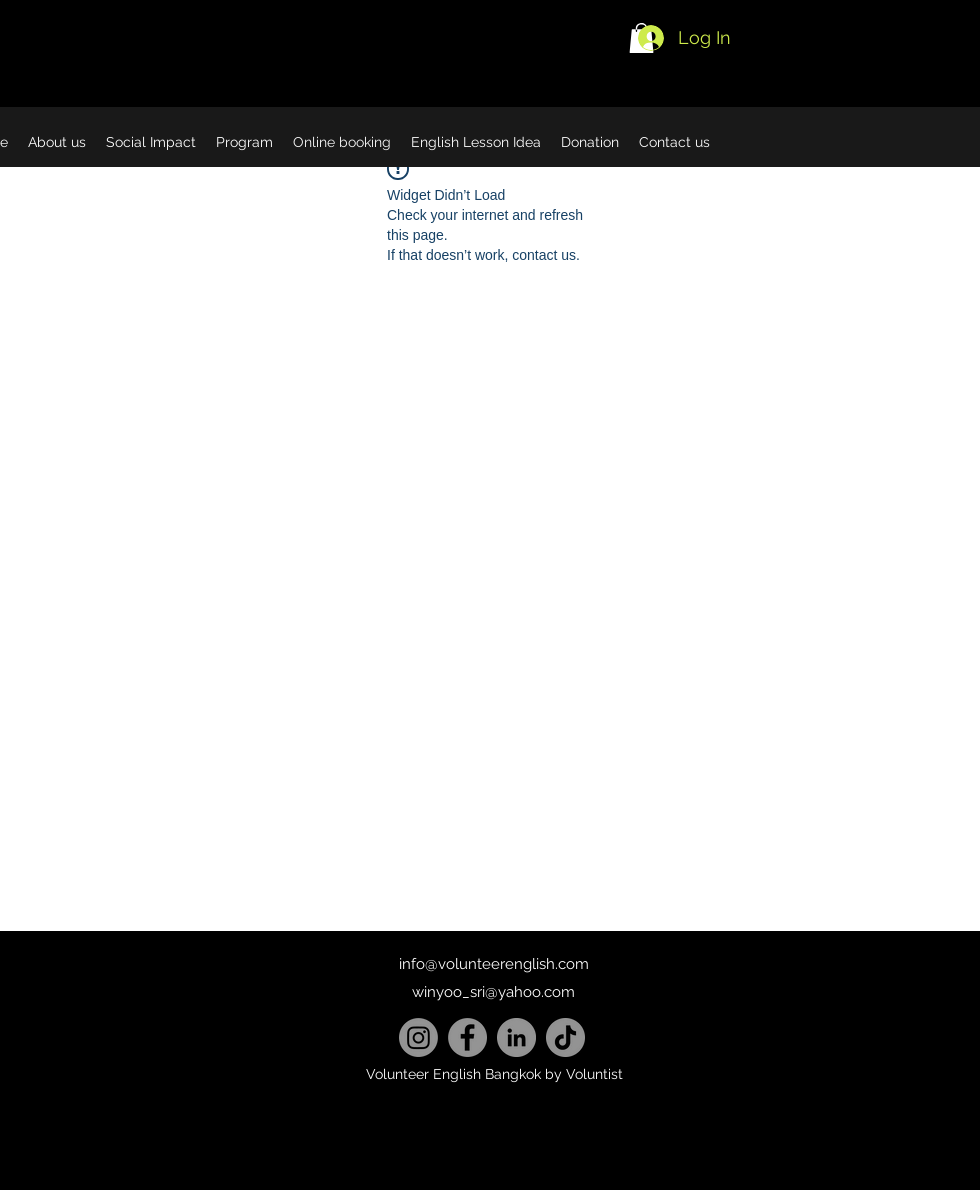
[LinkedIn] (516, 1037)
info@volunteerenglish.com (494, 964)
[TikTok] (565, 1037)
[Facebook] (467, 1037)
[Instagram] (418, 1037)
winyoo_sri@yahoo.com (493, 992)
